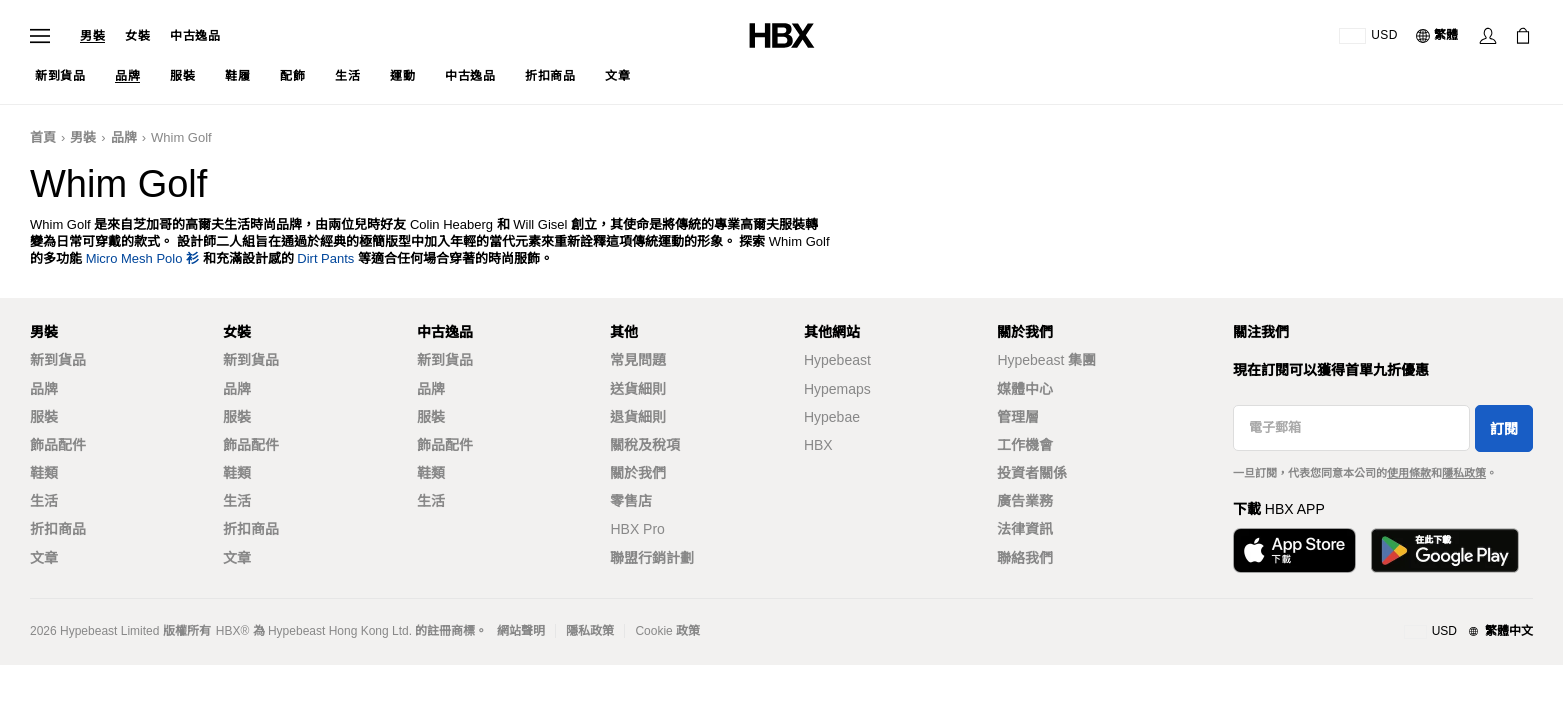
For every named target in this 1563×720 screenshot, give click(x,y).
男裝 (92, 36)
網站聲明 (521, 631)
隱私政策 (1464, 473)
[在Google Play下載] (1445, 550)
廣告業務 (1025, 501)
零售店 (631, 501)
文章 (44, 558)
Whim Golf (181, 137)
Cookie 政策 (667, 631)
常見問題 (638, 360)
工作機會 (1025, 445)
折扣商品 (58, 529)
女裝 (137, 36)
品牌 (124, 137)
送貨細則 (638, 389)
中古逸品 (195, 36)
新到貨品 (58, 360)
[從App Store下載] (1294, 550)
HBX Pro (637, 529)
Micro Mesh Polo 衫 (142, 258)
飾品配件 (58, 445)
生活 (44, 501)
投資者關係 (1032, 473)
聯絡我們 (1025, 558)
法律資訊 (1025, 529)
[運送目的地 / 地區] (1368, 36)
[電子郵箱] (1351, 428)
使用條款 (1409, 473)
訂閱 (1504, 429)
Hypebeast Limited (109, 631)
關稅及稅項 (645, 445)
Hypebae (832, 417)
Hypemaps (837, 389)
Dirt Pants (325, 258)
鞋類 (44, 473)
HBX (818, 445)
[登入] (1488, 36)
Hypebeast (837, 360)
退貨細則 (638, 417)
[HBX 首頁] (782, 34)
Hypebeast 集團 (1046, 360)
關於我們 (638, 473)
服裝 (44, 417)
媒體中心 (1025, 389)
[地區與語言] (1468, 632)
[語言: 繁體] (1438, 36)
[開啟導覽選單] (40, 36)
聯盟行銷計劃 (652, 558)
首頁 (43, 137)
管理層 (1018, 417)
